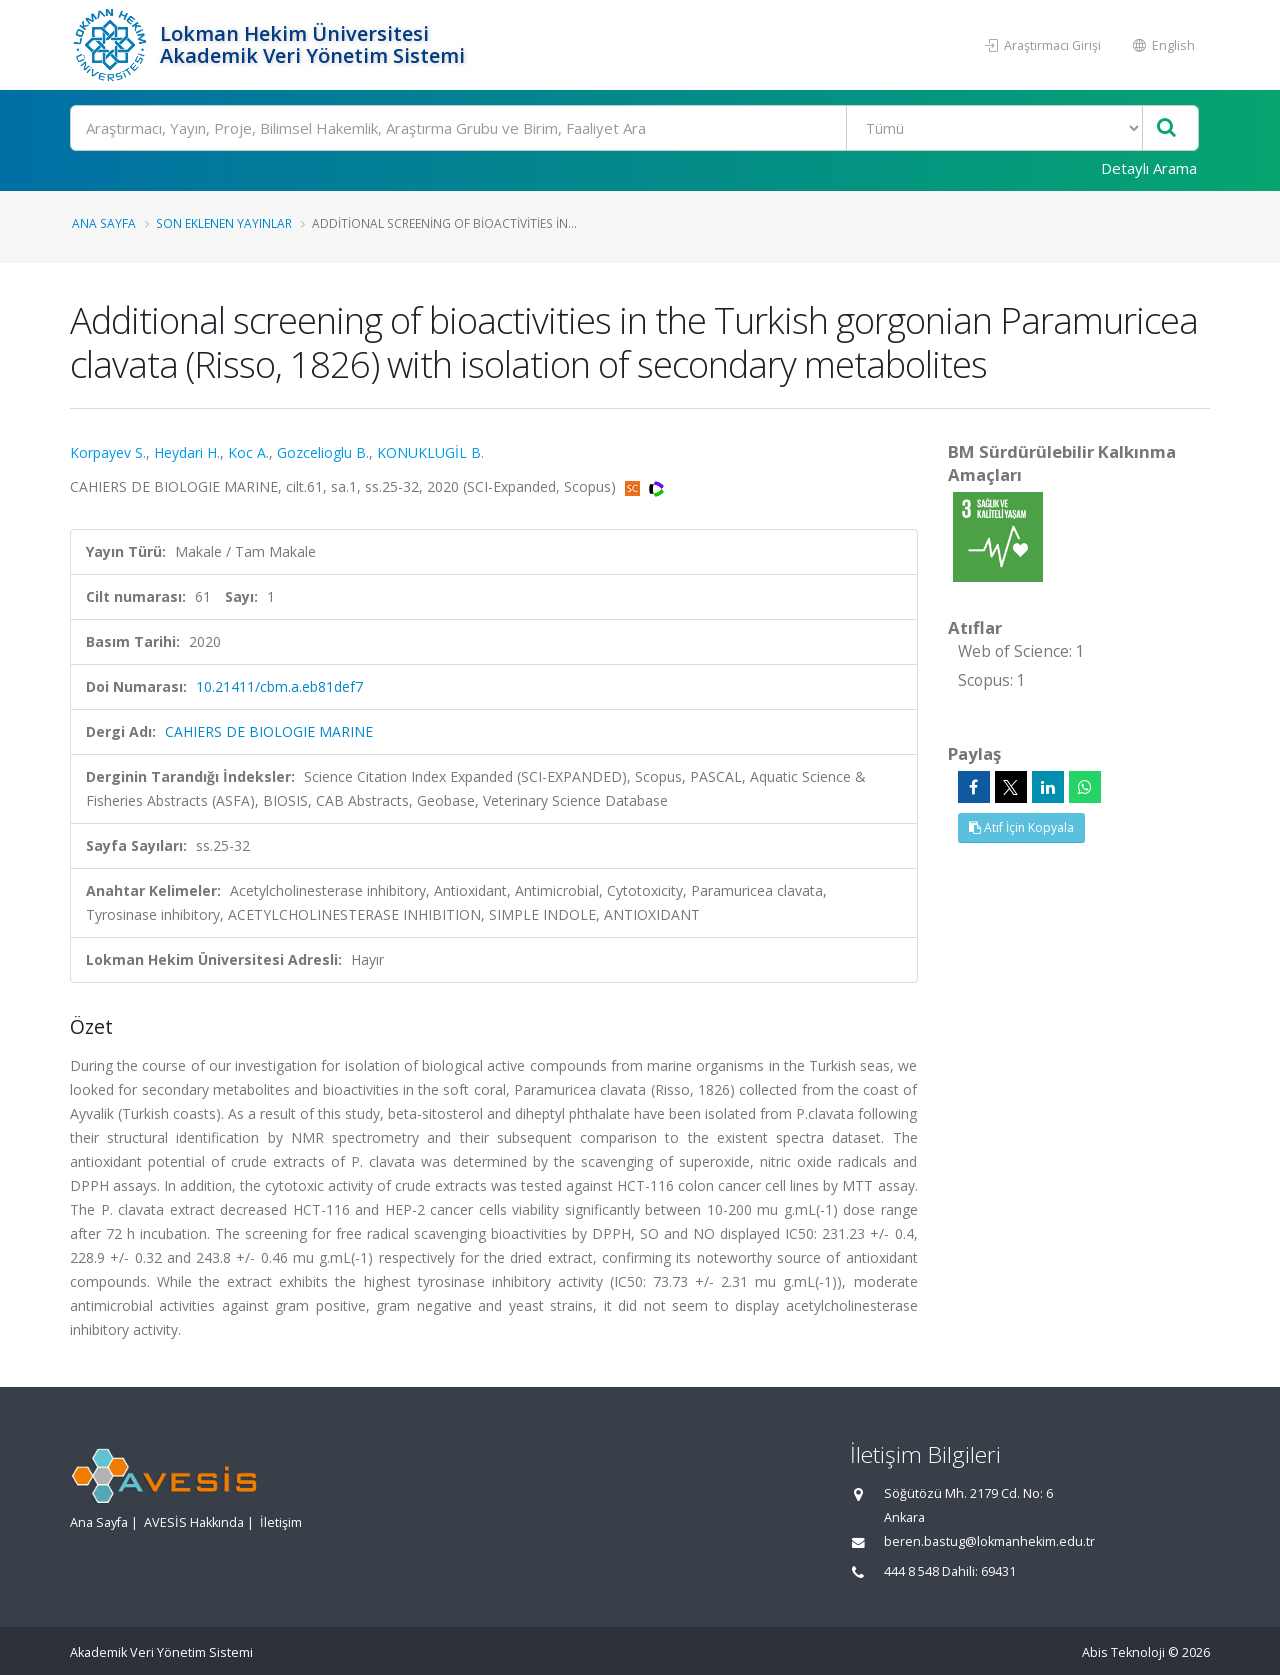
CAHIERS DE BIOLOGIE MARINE (269, 731)
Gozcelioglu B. (323, 452)
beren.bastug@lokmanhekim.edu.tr (989, 1541)
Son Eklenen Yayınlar (224, 223)
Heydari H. (187, 452)
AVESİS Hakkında (194, 1522)
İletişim (281, 1522)
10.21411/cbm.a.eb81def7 (279, 686)
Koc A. (248, 452)
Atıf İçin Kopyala (1021, 827)
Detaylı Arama (1149, 168)
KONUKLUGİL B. (430, 452)
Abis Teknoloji (1123, 1652)
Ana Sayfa (104, 223)
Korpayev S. (108, 452)
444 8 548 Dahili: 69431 (950, 1571)
